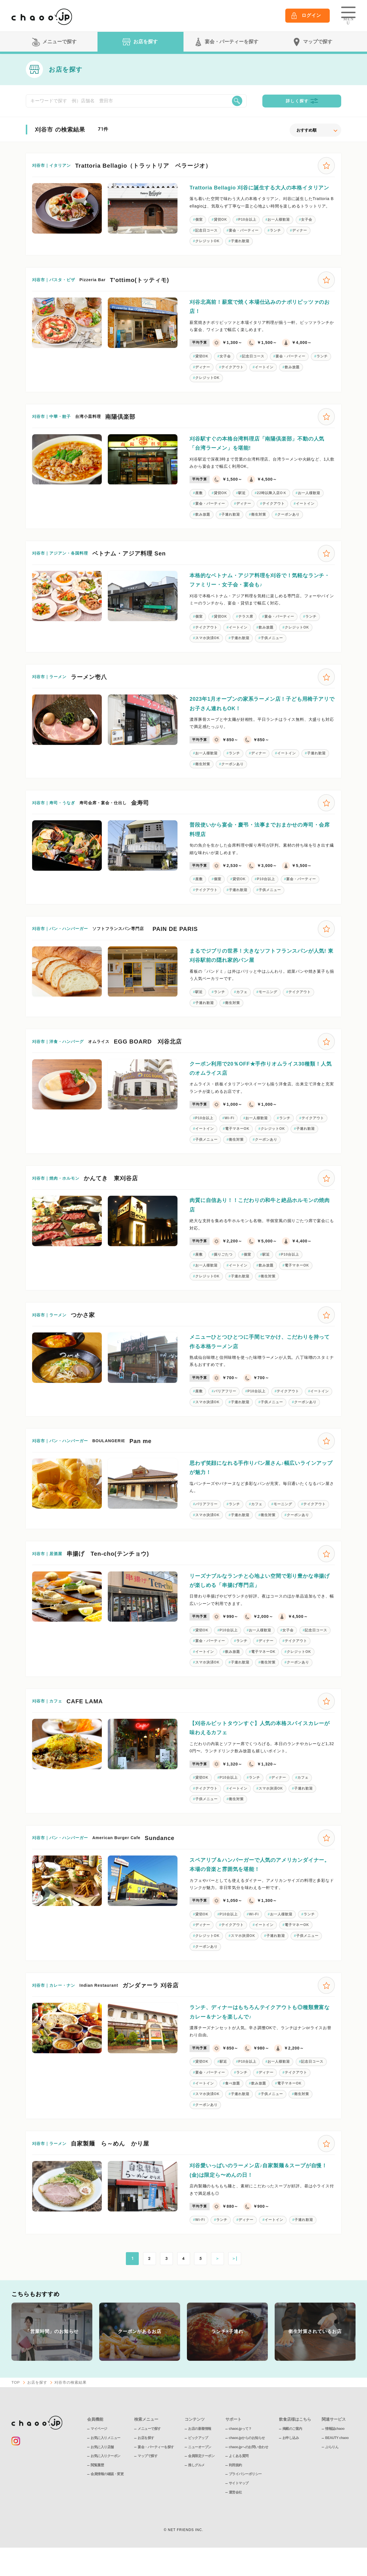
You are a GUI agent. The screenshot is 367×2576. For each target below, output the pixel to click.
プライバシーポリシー (245, 2494)
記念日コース (206, 238)
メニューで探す (149, 2449)
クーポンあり (289, 524)
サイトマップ (239, 2503)
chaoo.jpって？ (240, 2449)
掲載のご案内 (292, 2449)
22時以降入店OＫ (273, 502)
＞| (234, 2279)
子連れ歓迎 (240, 249)
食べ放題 (232, 2103)
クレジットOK (207, 249)
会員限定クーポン (201, 2476)
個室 (199, 227)
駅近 (242, 502)
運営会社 (235, 2512)
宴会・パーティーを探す (156, 2467)
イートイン (264, 376)
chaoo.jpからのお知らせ (247, 2458)
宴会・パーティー (244, 238)
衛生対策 (259, 524)
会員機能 (95, 2439)
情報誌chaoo (334, 2449)
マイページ (99, 2449)
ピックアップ (198, 2458)
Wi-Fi (230, 1131)
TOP (15, 2402)
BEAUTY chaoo (337, 2458)
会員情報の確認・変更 (107, 2494)
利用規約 (235, 2485)
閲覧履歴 (97, 2485)
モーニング (268, 1004)
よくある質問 (239, 2476)
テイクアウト (233, 376)
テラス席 (246, 627)
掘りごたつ (223, 1268)
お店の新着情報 (199, 2449)
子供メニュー (272, 649)
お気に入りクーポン (105, 2476)
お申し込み (290, 2458)
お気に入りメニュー (105, 2458)
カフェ (242, 1004)
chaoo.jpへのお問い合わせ (248, 2467)
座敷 (199, 502)
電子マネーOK (237, 1142)
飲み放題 (293, 376)
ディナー (300, 238)
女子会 (308, 227)
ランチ (276, 238)
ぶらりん (331, 2467)
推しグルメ (196, 2485)
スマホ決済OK (207, 649)
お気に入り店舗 (102, 2467)
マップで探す (147, 2476)
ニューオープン (199, 2467)
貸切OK (220, 227)
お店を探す (37, 2402)
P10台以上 (248, 227)
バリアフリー (225, 1406)
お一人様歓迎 (280, 227)
